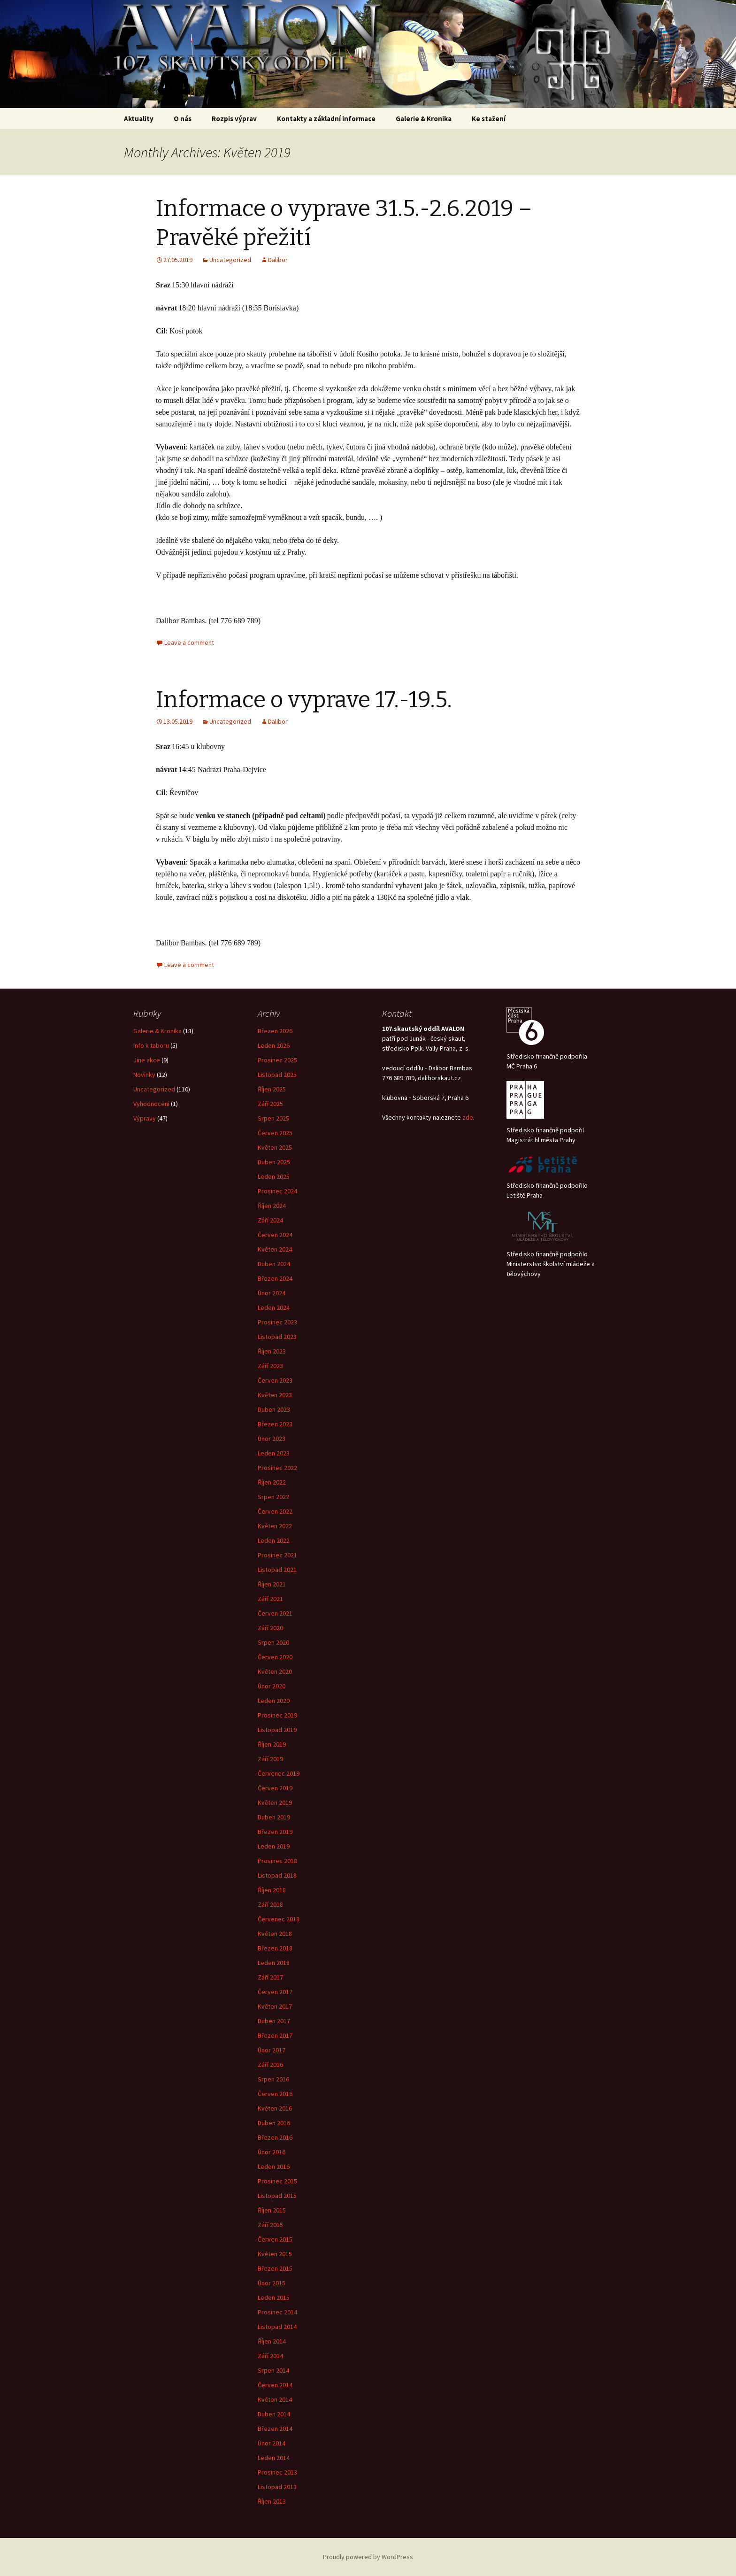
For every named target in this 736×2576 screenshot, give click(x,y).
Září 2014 (270, 2356)
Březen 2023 (275, 1424)
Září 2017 (270, 1977)
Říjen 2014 (272, 2341)
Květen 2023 (275, 1395)
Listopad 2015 (277, 2195)
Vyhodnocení (151, 1103)
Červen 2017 (275, 1992)
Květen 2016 (275, 2108)
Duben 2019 (274, 1817)
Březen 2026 (275, 1031)
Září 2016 (270, 2064)
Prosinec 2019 (277, 1715)
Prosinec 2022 (277, 1467)
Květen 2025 (275, 1147)
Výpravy (144, 1118)
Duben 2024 (274, 1264)
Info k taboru (151, 1045)
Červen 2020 (275, 1657)
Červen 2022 (275, 1511)
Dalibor (278, 259)
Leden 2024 (274, 1307)
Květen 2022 (275, 1526)
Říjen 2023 (272, 1351)
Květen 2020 (275, 1671)
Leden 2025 (274, 1176)
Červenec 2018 (278, 1919)
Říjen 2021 (272, 1584)
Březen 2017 (275, 2035)
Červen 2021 (275, 1613)
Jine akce (146, 1060)
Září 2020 (270, 1628)
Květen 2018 (275, 1933)
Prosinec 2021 (277, 1555)
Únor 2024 (271, 1293)
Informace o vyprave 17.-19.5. (304, 699)
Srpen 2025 (273, 1118)
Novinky (144, 1074)
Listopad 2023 (277, 1336)
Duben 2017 (274, 2021)
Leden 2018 (274, 1962)
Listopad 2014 (277, 2326)
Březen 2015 (275, 2268)
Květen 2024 (275, 1249)
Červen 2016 (275, 2093)
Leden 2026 (274, 1045)
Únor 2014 (271, 2443)
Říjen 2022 (272, 1482)
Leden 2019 (274, 1846)
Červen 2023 (275, 1380)
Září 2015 (270, 2224)
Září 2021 (270, 1598)
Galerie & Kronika (157, 1031)
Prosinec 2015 (277, 2181)
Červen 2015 (275, 2239)
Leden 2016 (274, 2166)
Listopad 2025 (277, 1074)
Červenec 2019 (278, 1773)
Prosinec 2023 (277, 1322)
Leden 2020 (274, 1700)
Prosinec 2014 (277, 2312)
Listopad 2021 (277, 1569)
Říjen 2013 (272, 2501)
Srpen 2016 (273, 2079)
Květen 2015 (275, 2254)
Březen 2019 (275, 1831)
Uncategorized (230, 259)
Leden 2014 (274, 2457)
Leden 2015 (274, 2297)
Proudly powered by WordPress (368, 2557)
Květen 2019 (275, 1802)
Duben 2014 (274, 2414)
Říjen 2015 (272, 2210)
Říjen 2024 (272, 1205)
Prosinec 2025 (277, 1060)
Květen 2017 (275, 2006)
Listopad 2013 (277, 2487)
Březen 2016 (275, 2137)
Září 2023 (270, 1365)
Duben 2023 (274, 1409)
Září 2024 (270, 1220)
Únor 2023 (271, 1438)
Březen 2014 (275, 2428)
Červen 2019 (275, 1788)
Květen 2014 (275, 2399)
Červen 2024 (275, 1234)
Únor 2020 (271, 1686)
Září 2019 (270, 1759)
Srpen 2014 (273, 2370)
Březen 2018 (275, 1948)
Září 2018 (270, 1904)
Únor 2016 (271, 2152)
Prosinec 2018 (277, 1861)
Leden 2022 (274, 1540)
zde (467, 1117)
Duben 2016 (274, 2123)
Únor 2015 (271, 2283)
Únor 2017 (271, 2050)
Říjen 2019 (272, 1744)
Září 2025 (270, 1103)
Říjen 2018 (272, 1890)
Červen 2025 (275, 1133)
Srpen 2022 (273, 1497)
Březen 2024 (275, 1278)
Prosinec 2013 (277, 2472)
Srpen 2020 (273, 1642)
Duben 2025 (274, 1162)
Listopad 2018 (277, 1875)
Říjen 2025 (272, 1089)
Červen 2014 (275, 2385)
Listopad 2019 (277, 1729)
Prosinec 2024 (277, 1191)
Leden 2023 (274, 1453)
